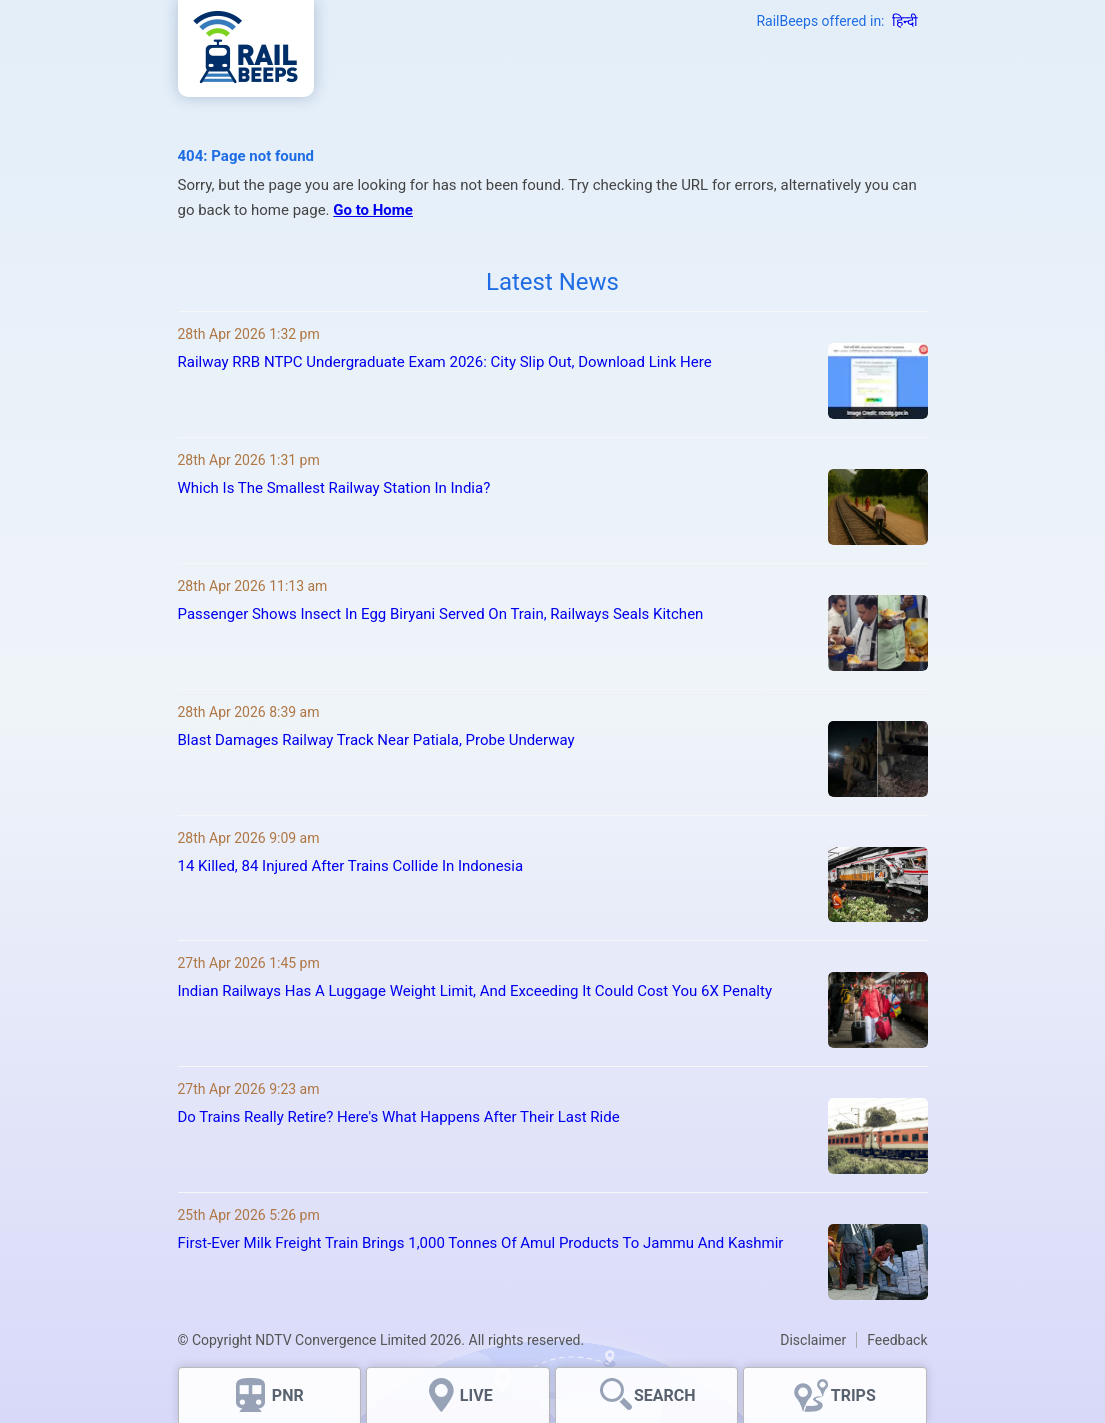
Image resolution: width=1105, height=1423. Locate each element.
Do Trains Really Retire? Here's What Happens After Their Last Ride (399, 1117)
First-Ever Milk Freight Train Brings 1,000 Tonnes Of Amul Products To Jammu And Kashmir (481, 1243)
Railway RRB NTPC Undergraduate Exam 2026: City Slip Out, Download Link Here (445, 362)
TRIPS (853, 1395)
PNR (288, 1395)
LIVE (476, 1395)
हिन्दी (905, 21)
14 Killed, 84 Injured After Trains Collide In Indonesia (351, 866)
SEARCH (665, 1395)
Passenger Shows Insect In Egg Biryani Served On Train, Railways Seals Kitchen (441, 614)
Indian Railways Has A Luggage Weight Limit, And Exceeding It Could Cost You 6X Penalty (475, 991)
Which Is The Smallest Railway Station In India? (334, 488)
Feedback (897, 1340)
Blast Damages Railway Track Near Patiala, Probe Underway (376, 740)
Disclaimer (813, 1340)
